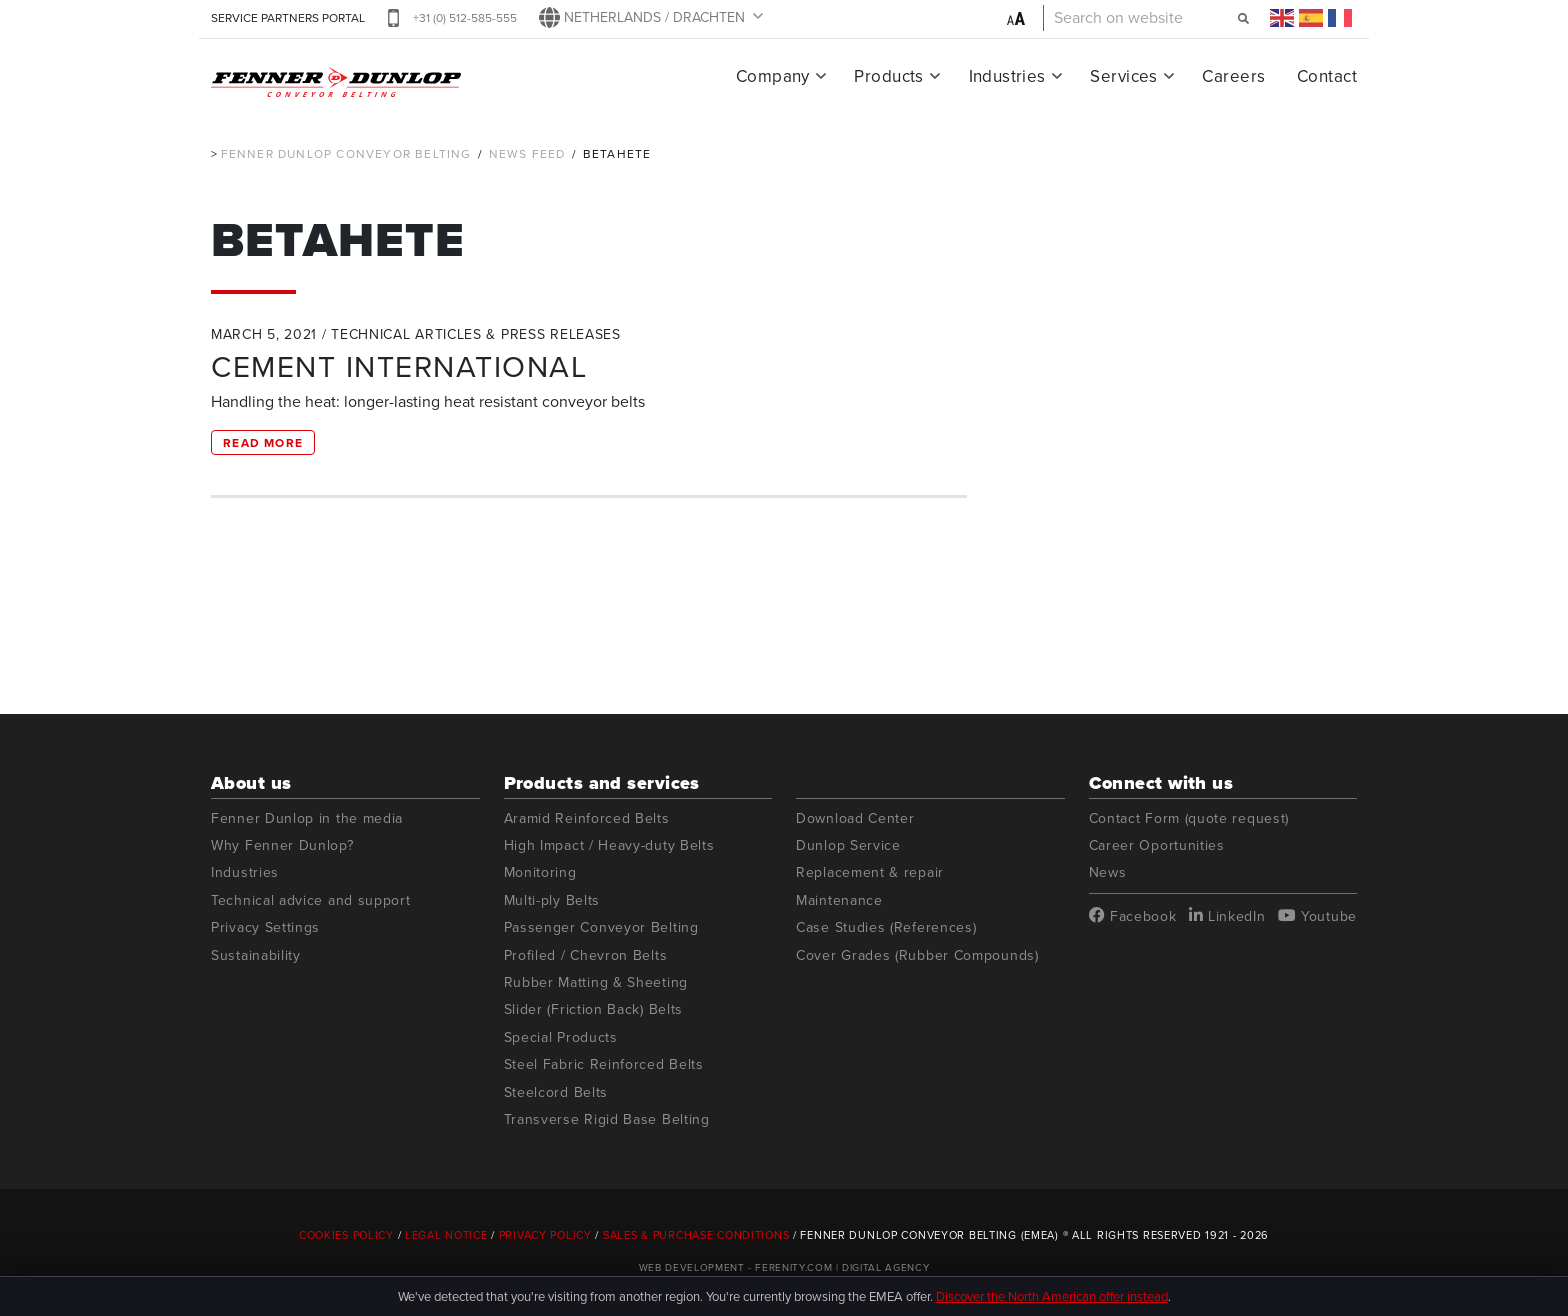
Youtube (1317, 916)
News (1108, 872)
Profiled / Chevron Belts (586, 955)
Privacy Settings (265, 927)
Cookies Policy (346, 1235)
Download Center (855, 818)
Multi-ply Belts (552, 900)
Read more (263, 443)
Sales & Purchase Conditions (696, 1235)
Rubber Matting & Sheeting (596, 982)
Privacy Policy (545, 1235)
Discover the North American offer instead (1052, 1296)
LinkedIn (1227, 916)
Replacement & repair (870, 872)
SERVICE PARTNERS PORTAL (288, 18)
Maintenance (839, 900)
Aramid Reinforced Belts (587, 818)
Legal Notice (446, 1235)
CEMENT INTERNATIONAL (399, 367)
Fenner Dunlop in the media (307, 818)
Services (1123, 76)
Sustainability (256, 955)
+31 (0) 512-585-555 (465, 18)
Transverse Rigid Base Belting (607, 1119)
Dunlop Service (848, 845)
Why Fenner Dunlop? (282, 845)
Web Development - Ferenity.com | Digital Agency (784, 1267)
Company (773, 76)
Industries (1007, 76)
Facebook (1133, 916)
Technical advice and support (311, 900)
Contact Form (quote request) (1189, 818)
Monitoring (540, 872)
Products (888, 76)
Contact (1327, 76)
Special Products (561, 1037)
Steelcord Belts (556, 1092)
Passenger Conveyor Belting (601, 927)
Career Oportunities (1157, 845)
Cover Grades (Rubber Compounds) (917, 955)
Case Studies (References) (886, 927)
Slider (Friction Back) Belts (594, 1009)
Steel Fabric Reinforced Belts (604, 1064)
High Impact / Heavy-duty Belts (609, 845)
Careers (1233, 76)
